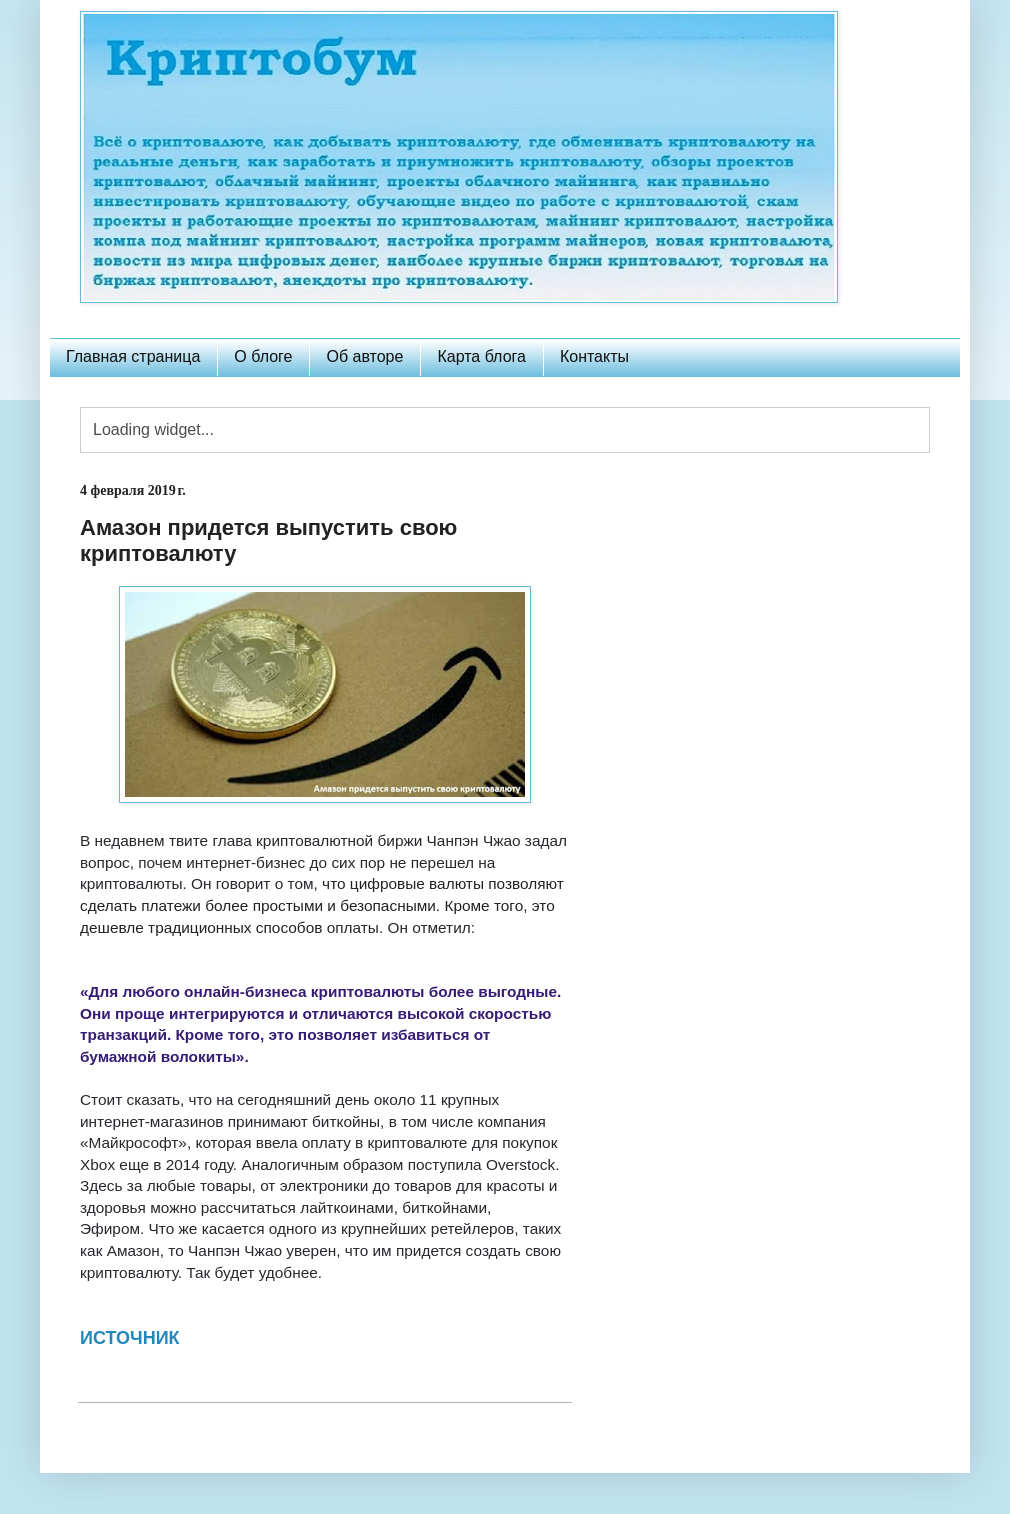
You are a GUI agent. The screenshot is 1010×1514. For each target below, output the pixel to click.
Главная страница (133, 356)
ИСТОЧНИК (130, 1338)
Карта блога (481, 356)
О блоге (263, 356)
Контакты (594, 356)
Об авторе (364, 356)
